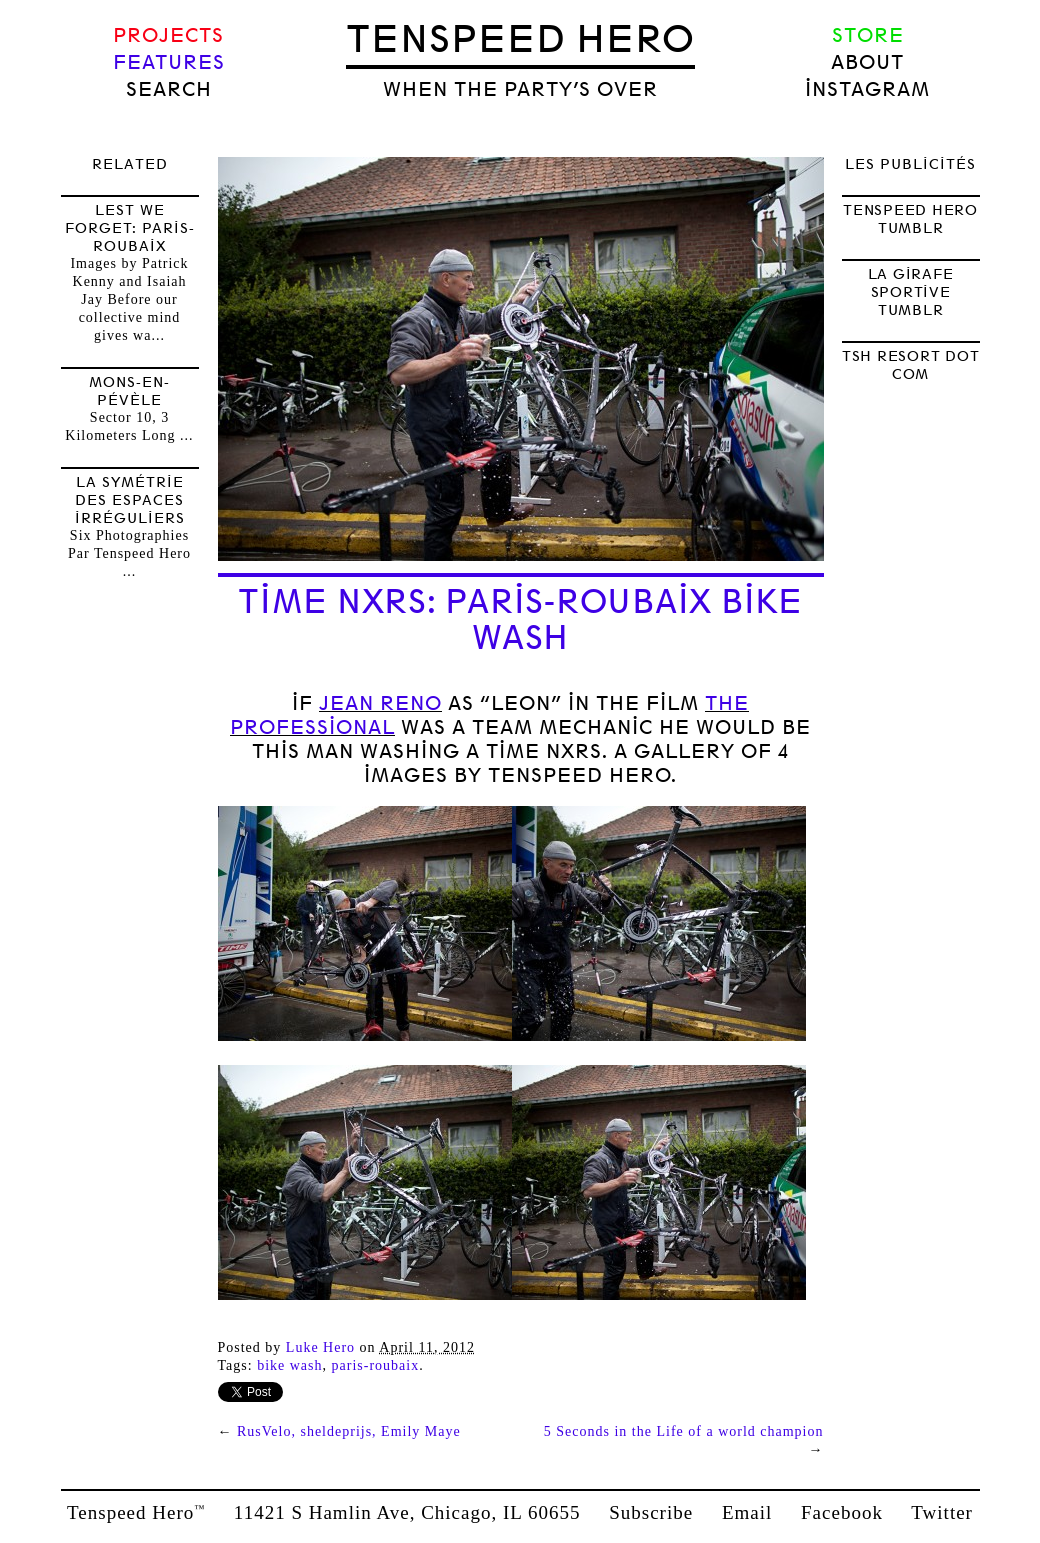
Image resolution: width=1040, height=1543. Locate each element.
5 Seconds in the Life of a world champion (684, 1431)
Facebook (842, 1512)
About (867, 62)
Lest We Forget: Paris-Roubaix (130, 228)
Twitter (942, 1512)
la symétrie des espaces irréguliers (130, 500)
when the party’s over (520, 89)
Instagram (867, 89)
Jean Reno (380, 703)
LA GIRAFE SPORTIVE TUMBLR (911, 292)
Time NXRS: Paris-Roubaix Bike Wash (520, 620)
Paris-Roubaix (376, 1365)
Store (868, 35)
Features (169, 62)
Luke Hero (320, 1347)
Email (747, 1512)
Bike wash (289, 1365)
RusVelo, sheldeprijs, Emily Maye (349, 1431)
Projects (168, 35)
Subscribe (651, 1512)
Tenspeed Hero (520, 39)
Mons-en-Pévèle (129, 391)
